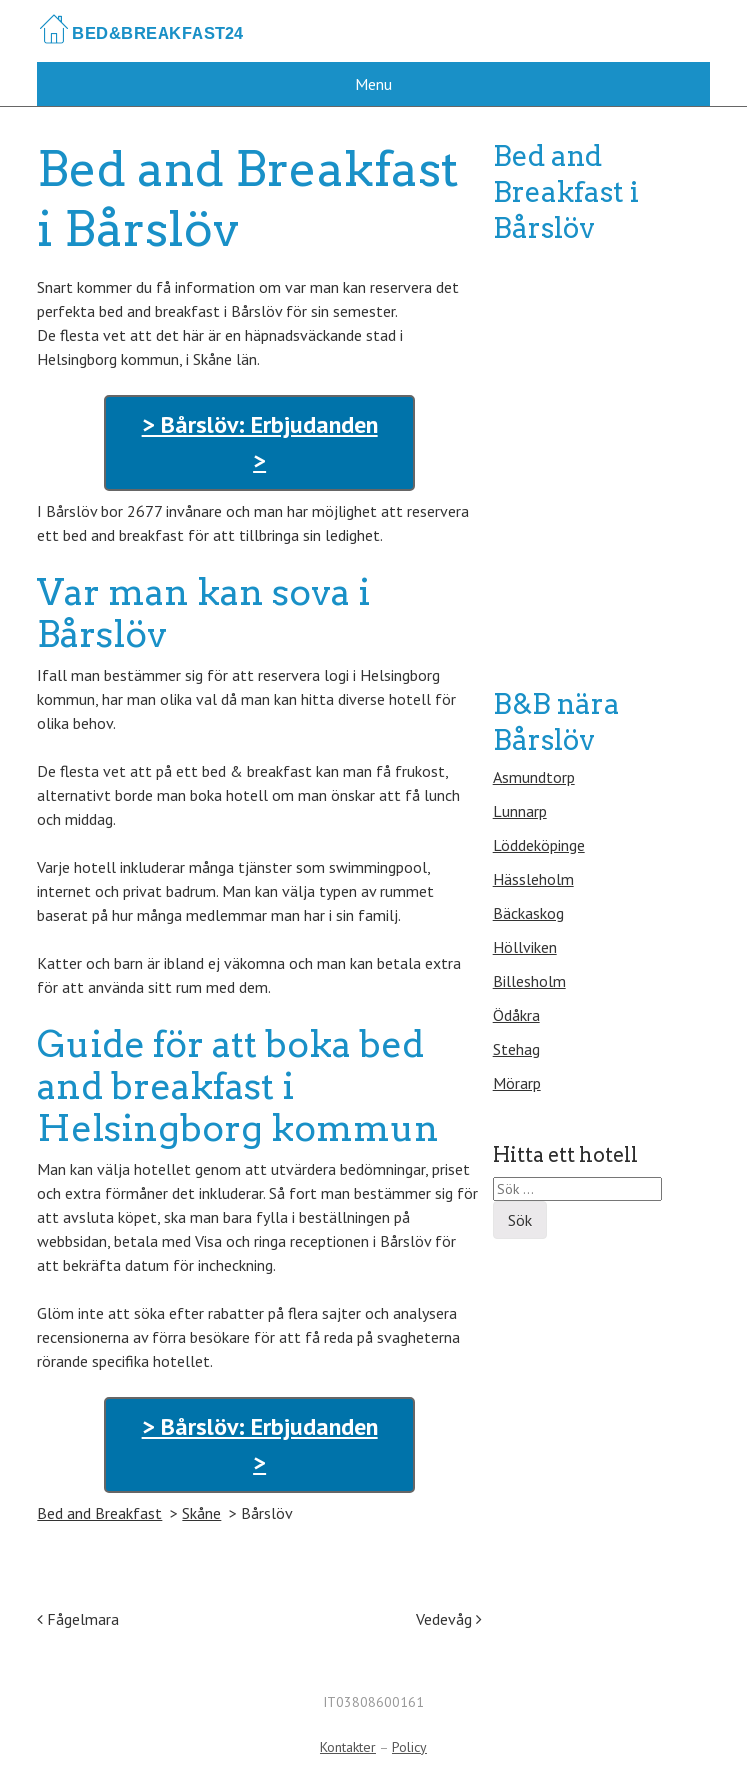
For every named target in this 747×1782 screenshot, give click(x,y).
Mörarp (517, 1083)
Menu (373, 84)
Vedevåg (449, 1619)
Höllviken (525, 947)
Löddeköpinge (539, 845)
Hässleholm (533, 879)
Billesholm (529, 981)
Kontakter (348, 1747)
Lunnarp (520, 811)
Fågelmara (78, 1619)
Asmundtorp (534, 777)
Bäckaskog (528, 913)
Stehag (516, 1049)
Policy (409, 1747)
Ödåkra (516, 1015)
